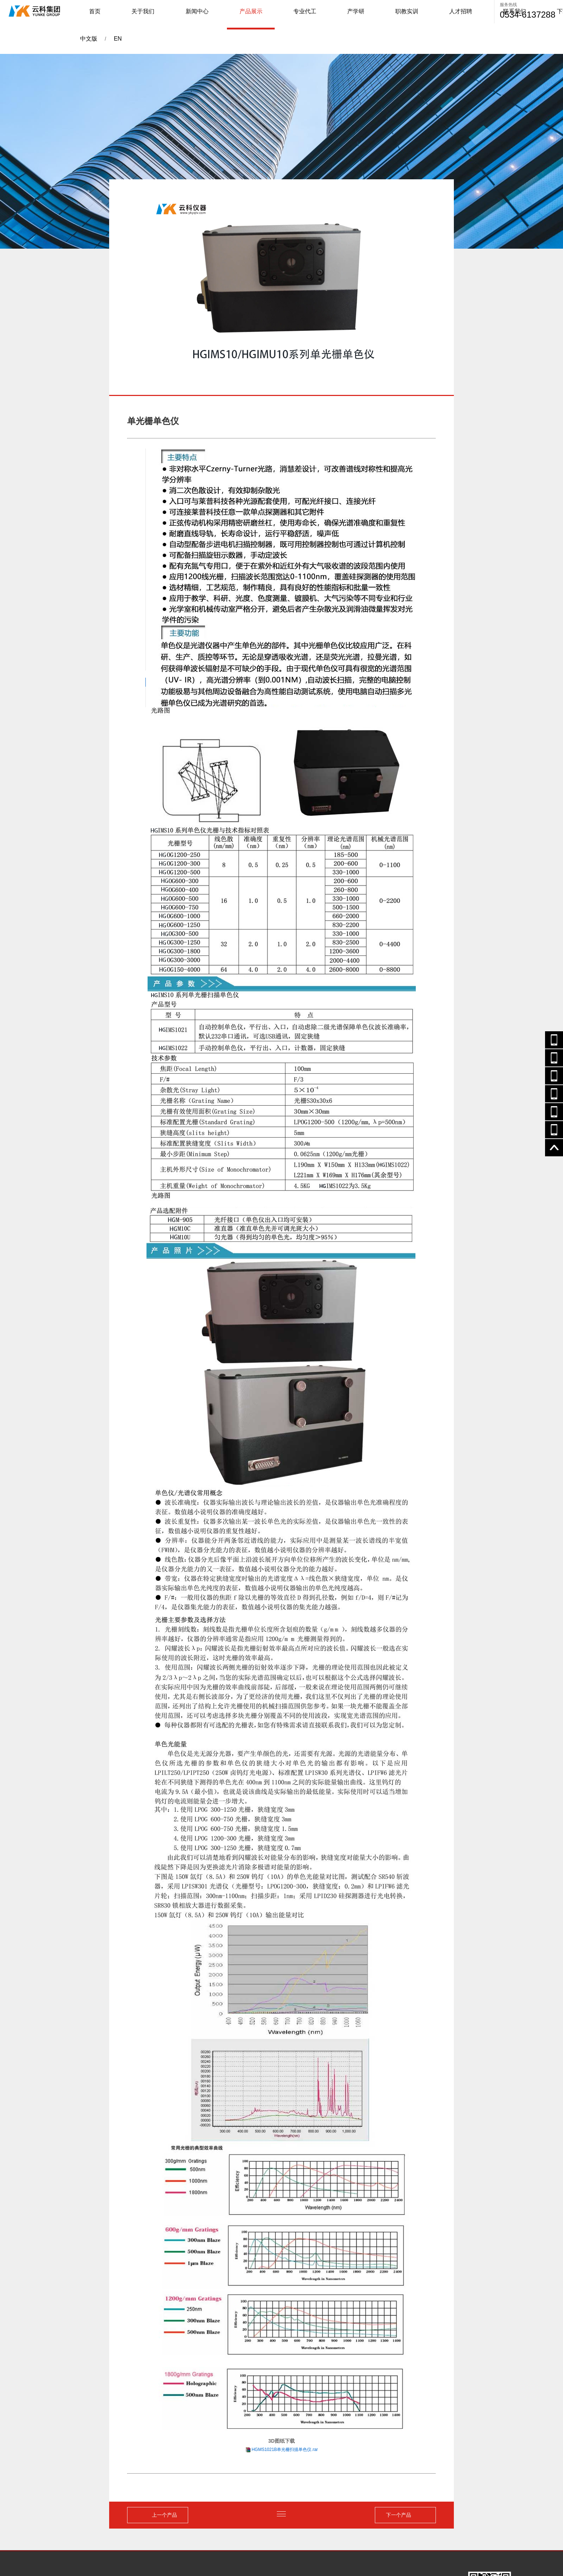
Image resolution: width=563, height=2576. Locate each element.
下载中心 (436, 15)
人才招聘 (361, 15)
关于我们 (143, 15)
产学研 (290, 15)
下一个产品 (396, 2447)
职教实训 (324, 15)
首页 (112, 15)
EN (481, 15)
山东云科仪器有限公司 (99, 2550)
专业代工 (255, 15)
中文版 (464, 15)
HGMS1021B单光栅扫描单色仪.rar (285, 2382)
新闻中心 (180, 15)
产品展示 (218, 15)
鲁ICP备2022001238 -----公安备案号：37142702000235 (179, 2550)
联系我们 (399, 15)
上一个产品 (166, 2447)
